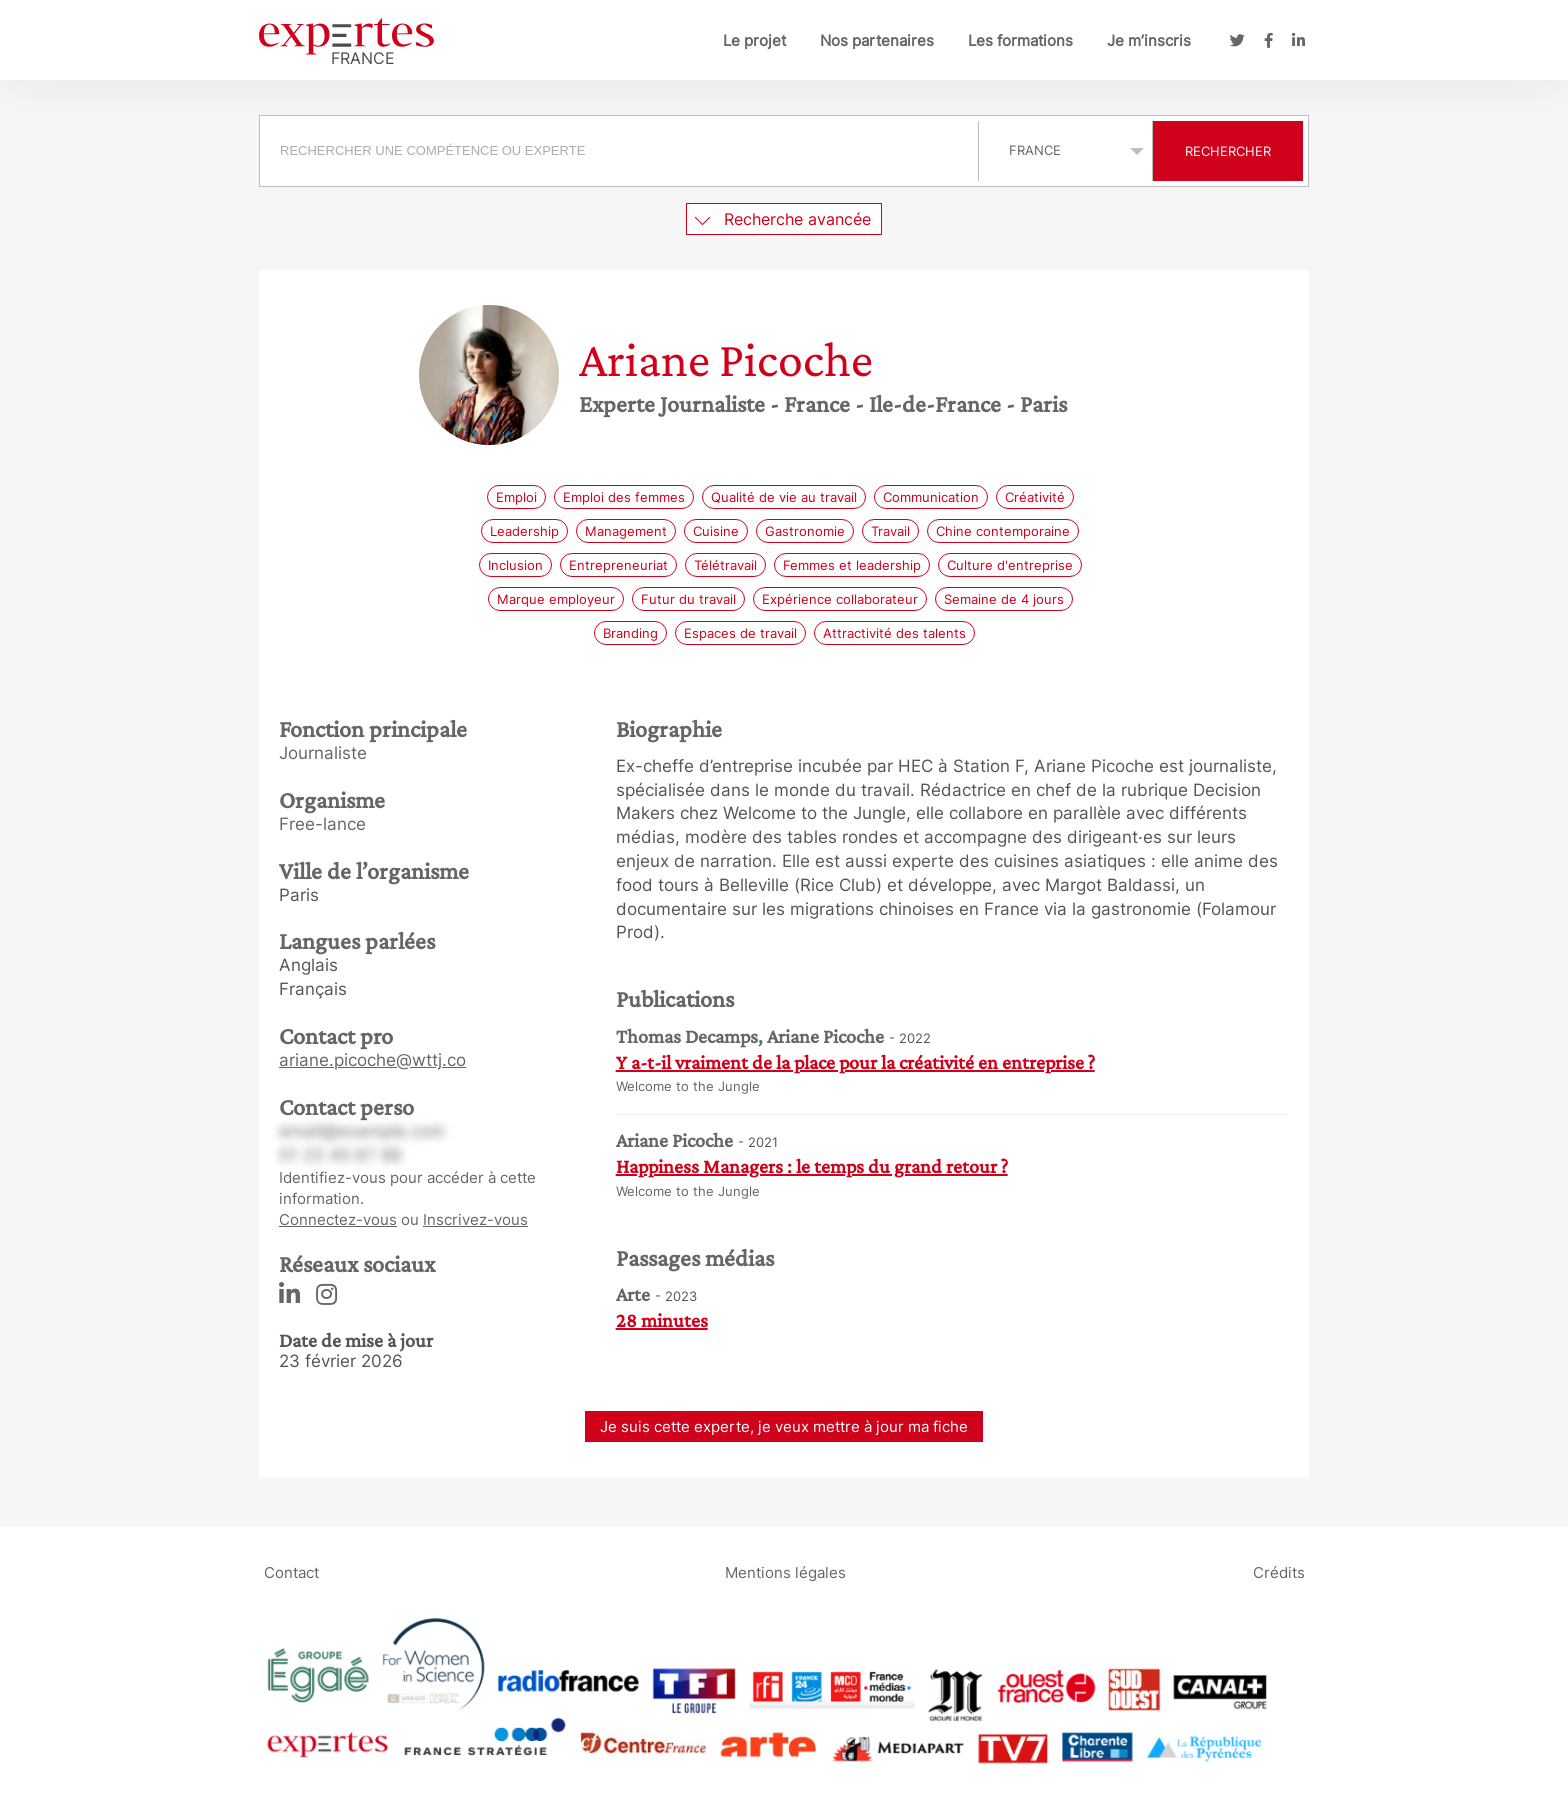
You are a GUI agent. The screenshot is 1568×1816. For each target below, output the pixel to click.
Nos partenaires (877, 40)
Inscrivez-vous (475, 1219)
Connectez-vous (338, 1219)
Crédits (1279, 1571)
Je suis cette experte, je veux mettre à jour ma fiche (784, 1426)
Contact (291, 1571)
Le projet (754, 40)
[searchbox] (619, 151)
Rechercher (1228, 151)
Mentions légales (785, 1571)
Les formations (1020, 40)
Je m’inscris (1149, 40)
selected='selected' (1065, 150)
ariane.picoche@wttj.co (372, 1060)
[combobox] (621, 151)
